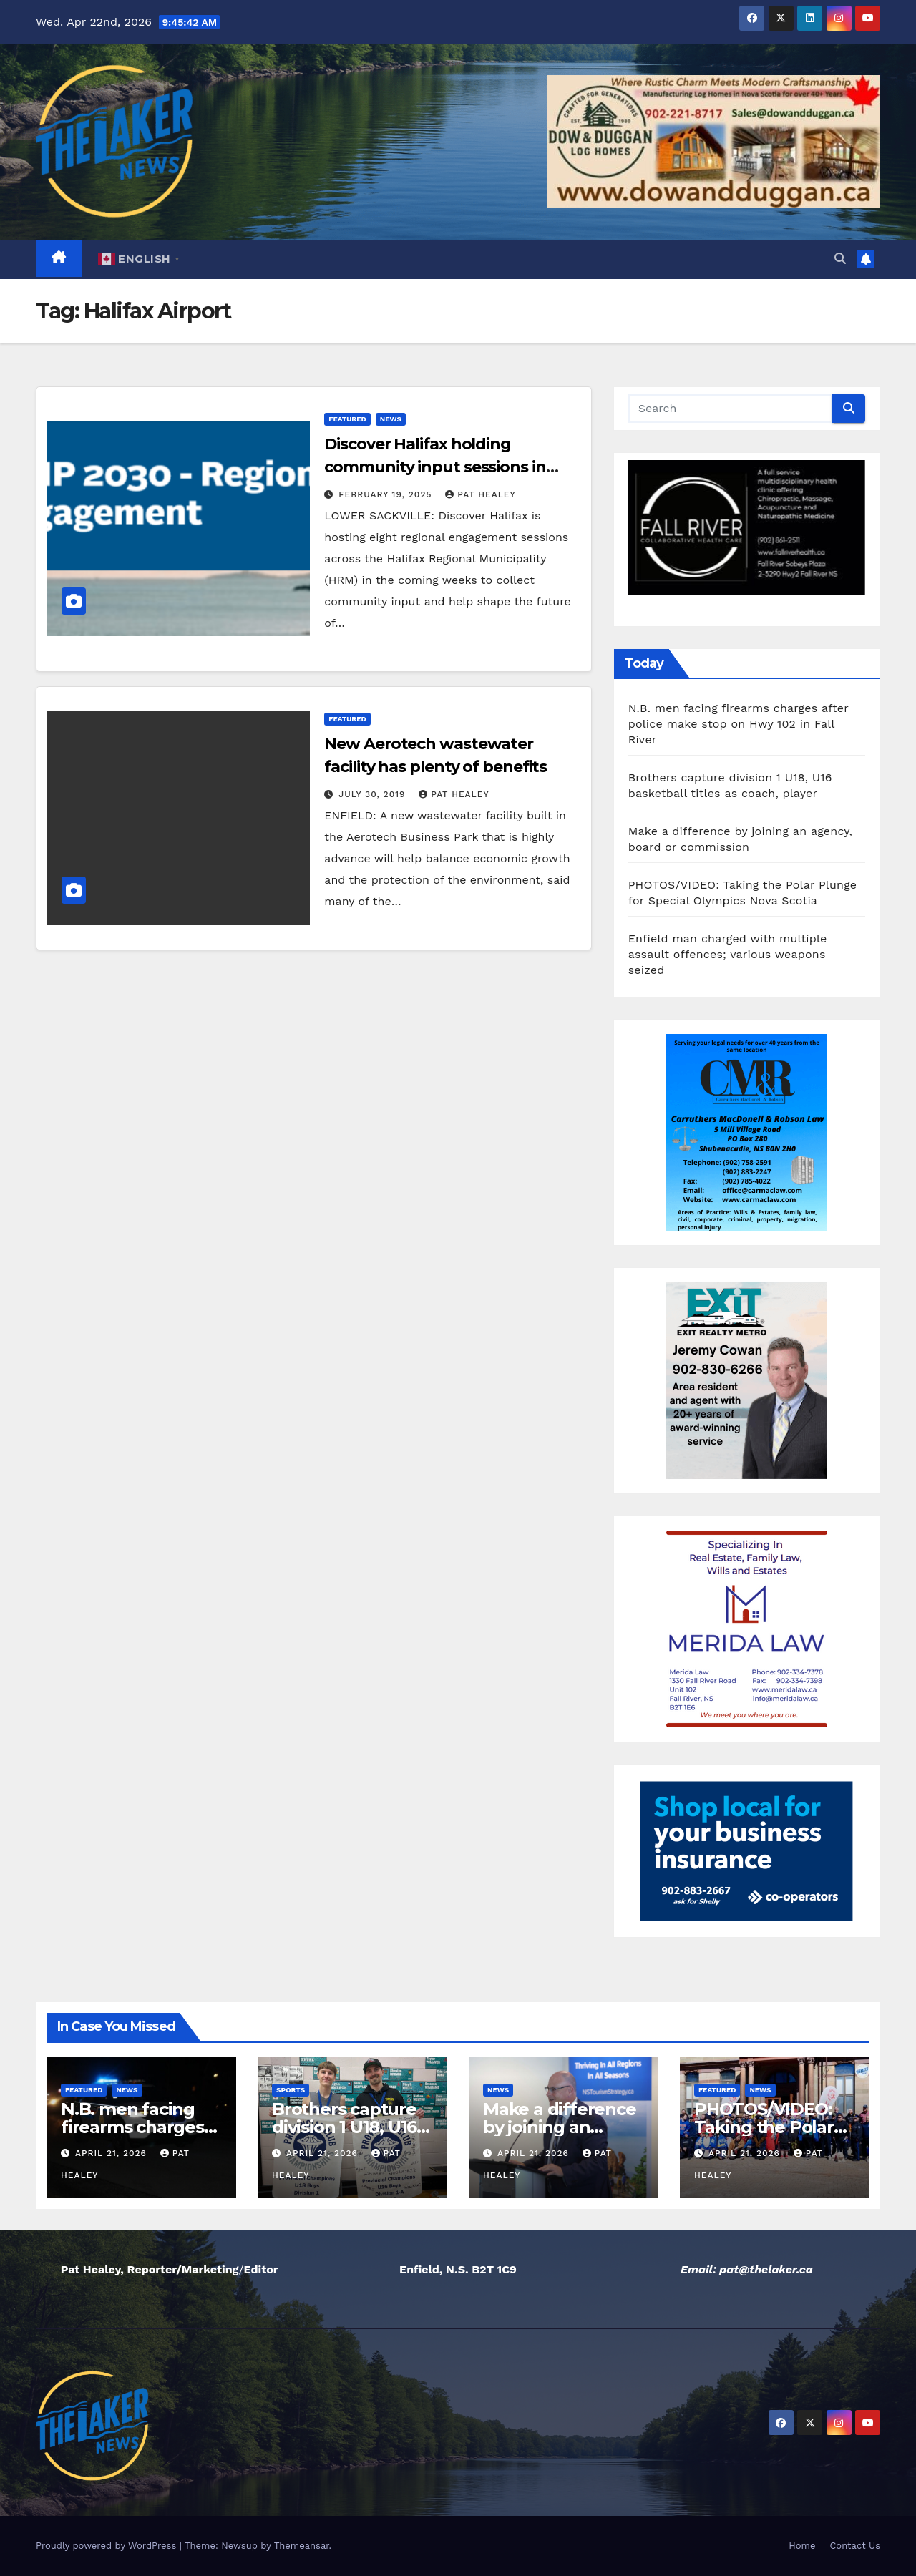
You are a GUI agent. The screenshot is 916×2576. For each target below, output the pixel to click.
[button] (840, 258)
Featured (347, 419)
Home (802, 2545)
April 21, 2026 (112, 2153)
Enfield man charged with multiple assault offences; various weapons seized (727, 954)
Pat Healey (480, 494)
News (390, 419)
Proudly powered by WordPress (108, 2545)
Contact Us (854, 2545)
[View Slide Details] (746, 527)
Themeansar (301, 2545)
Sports (290, 2090)
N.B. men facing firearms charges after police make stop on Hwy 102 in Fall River (738, 723)
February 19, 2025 (386, 494)
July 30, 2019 (373, 794)
